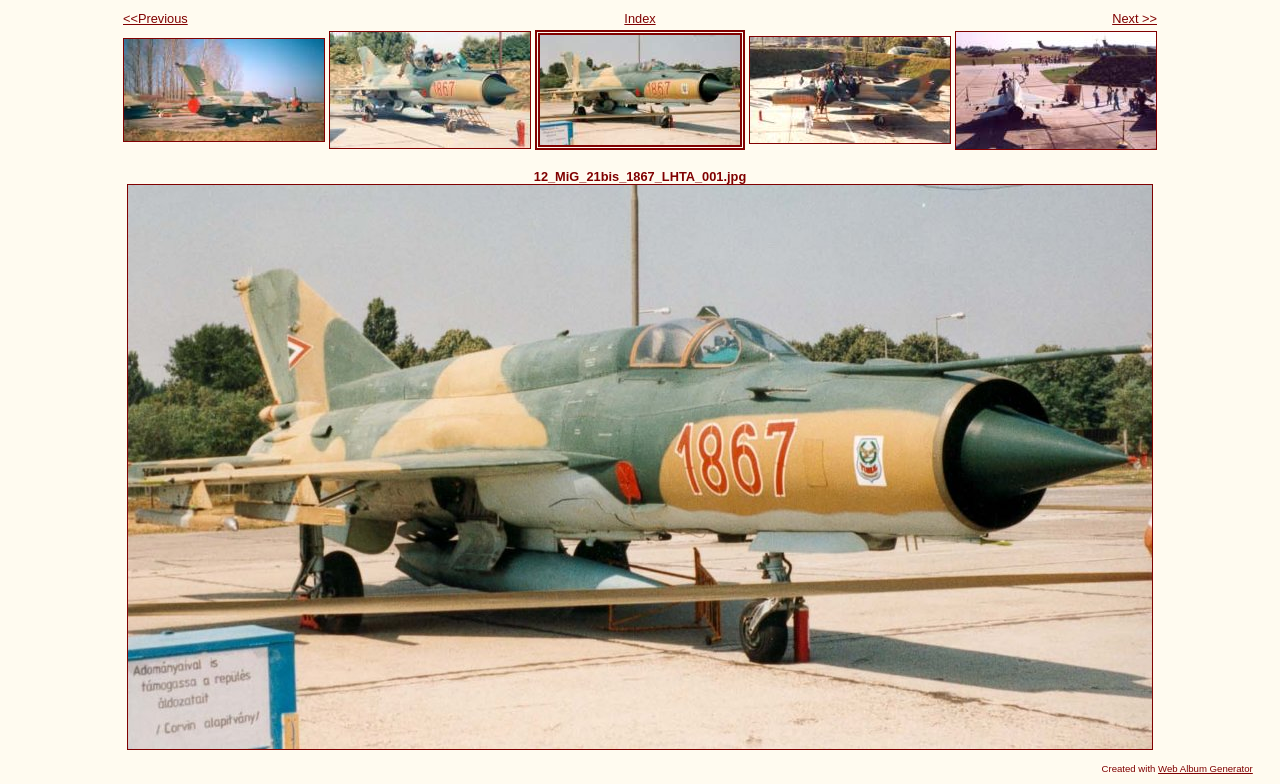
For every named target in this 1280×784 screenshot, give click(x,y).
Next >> (1134, 18)
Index (639, 18)
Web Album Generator (1205, 768)
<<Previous (155, 18)
